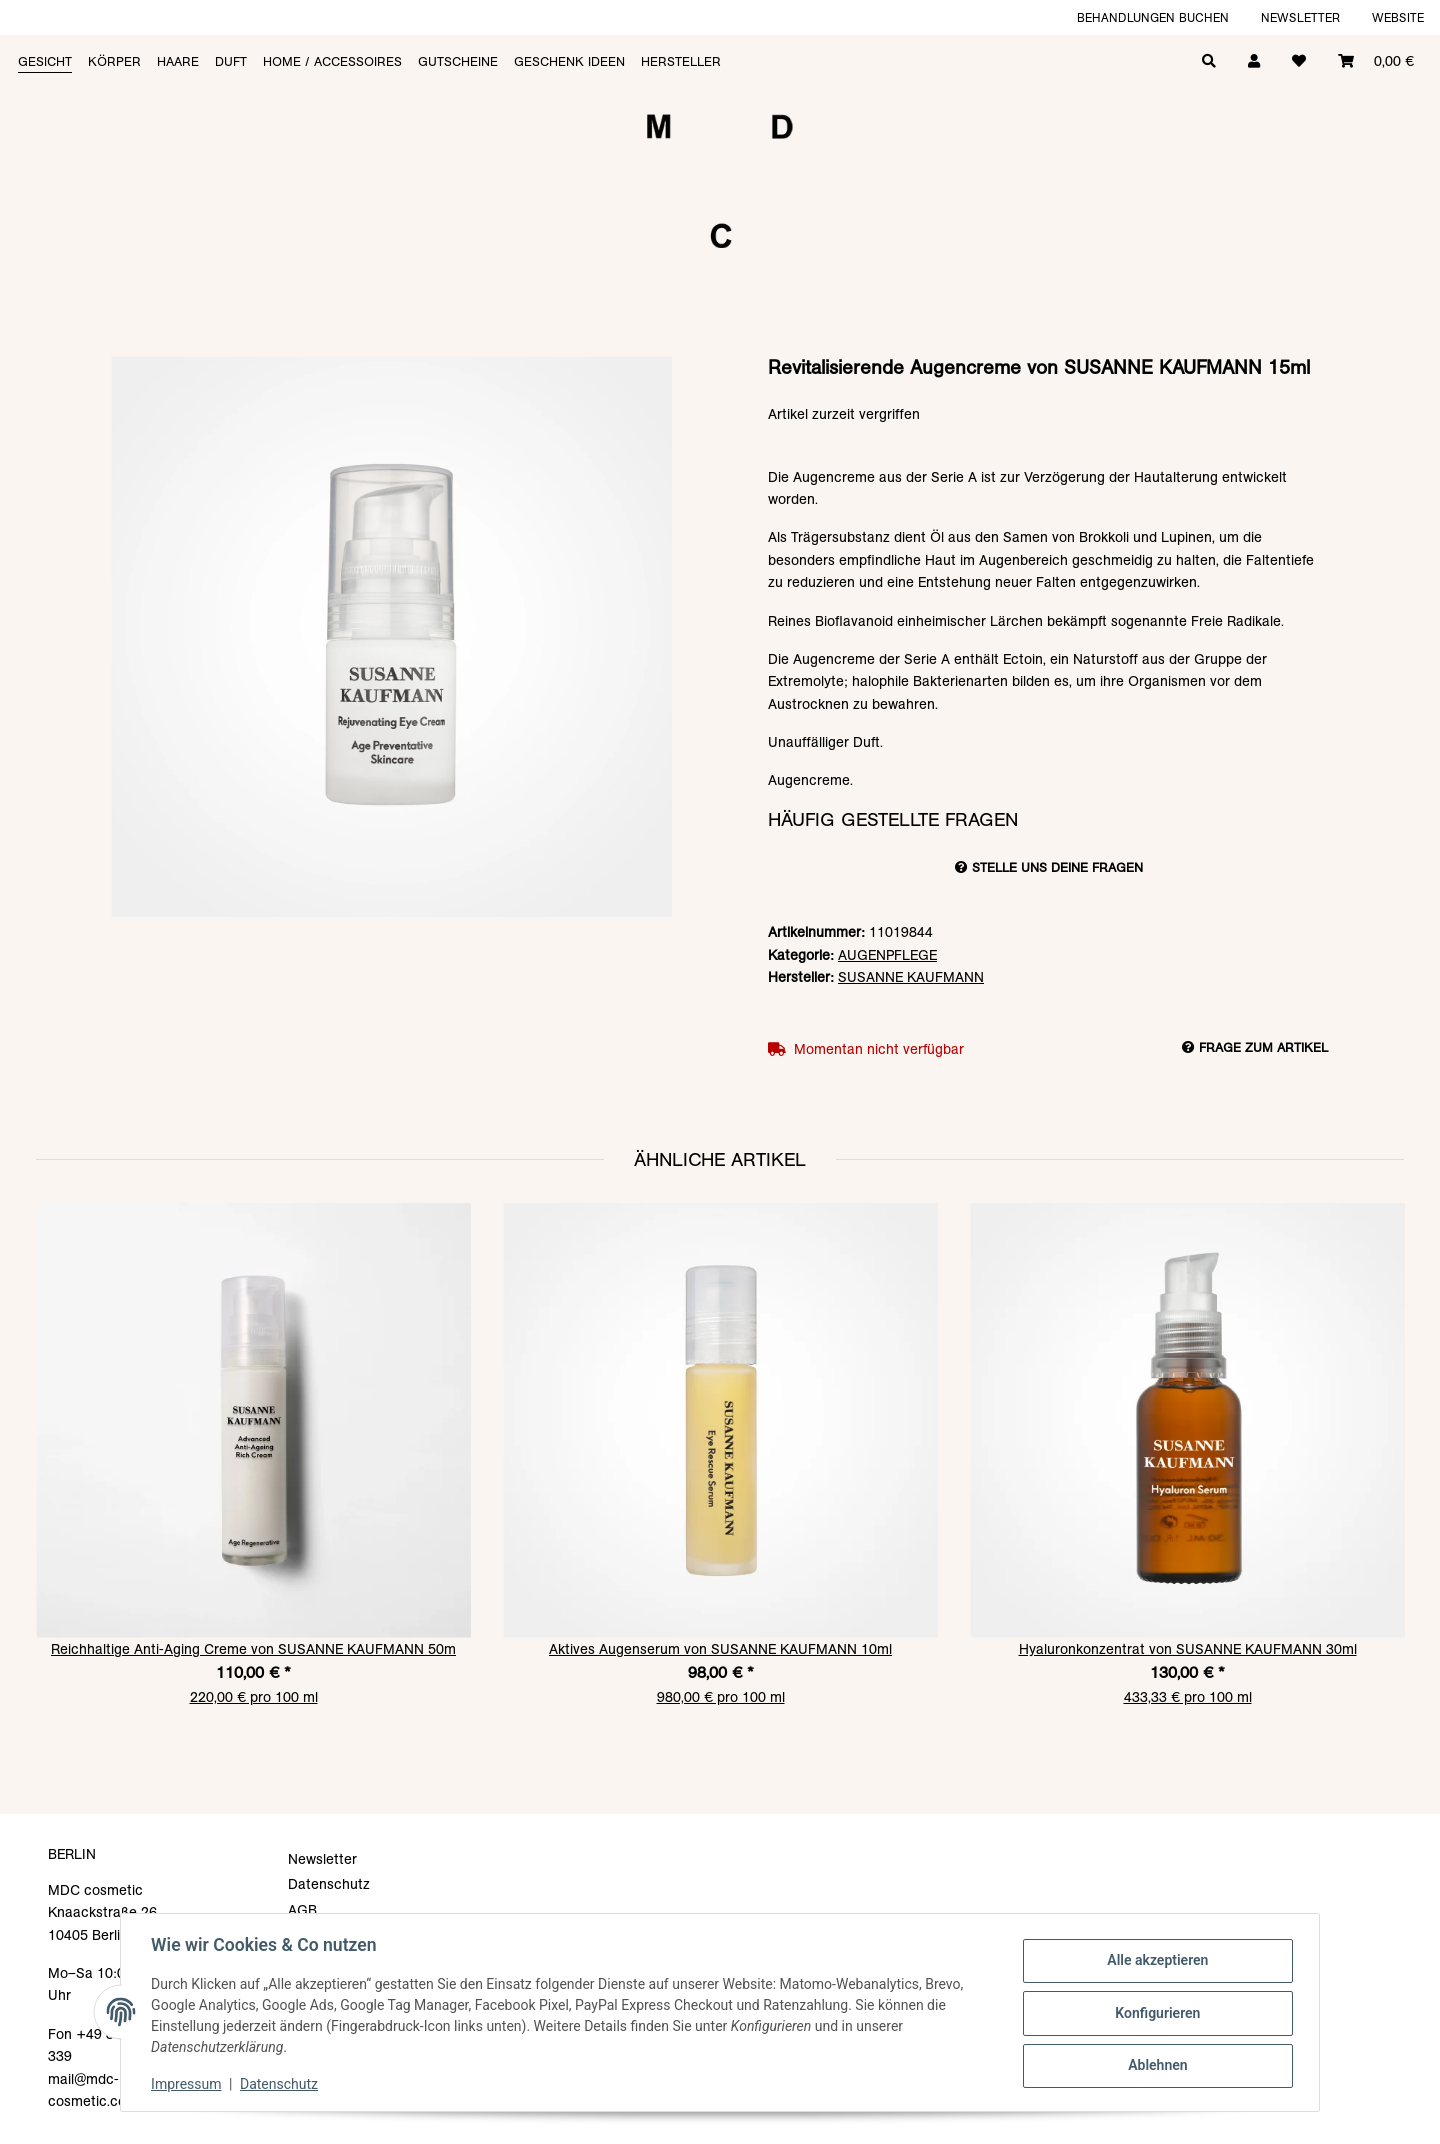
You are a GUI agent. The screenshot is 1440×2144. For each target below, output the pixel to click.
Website (1398, 17)
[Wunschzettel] (1299, 59)
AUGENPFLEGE (887, 955)
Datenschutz (281, 2084)
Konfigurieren (1155, 2013)
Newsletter (1300, 17)
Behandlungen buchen (1153, 17)
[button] (1254, 59)
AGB (302, 1910)
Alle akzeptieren (1155, 1961)
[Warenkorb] (1376, 59)
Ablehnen (1155, 2065)
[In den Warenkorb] (720, 346)
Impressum (188, 2084)
